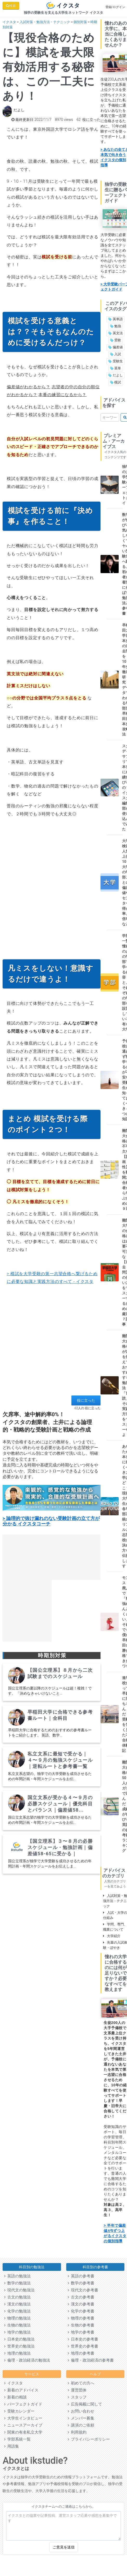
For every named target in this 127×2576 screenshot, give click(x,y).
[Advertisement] (50, 890)
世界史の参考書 (83, 2346)
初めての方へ (81, 2383)
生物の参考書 (81, 2325)
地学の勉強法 (17, 2332)
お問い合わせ (81, 2411)
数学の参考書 (81, 2283)
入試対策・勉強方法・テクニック (44, 22)
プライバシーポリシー (89, 2439)
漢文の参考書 (81, 2304)
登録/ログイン (115, 7)
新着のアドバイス (21, 2390)
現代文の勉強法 (19, 2290)
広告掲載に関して (85, 2404)
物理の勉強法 (17, 2318)
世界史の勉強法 (19, 2346)
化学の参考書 (81, 2311)
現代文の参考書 (83, 2290)
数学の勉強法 (17, 2283)
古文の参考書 (81, 2297)
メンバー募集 (81, 2418)
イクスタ (9, 22)
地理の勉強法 (17, 2353)
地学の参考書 (81, 2332)
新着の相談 (15, 2397)
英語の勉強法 (17, 2276)
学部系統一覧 (17, 2439)
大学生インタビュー (23, 2418)
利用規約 (77, 2432)
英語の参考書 (81, 2276)
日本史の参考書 (83, 2339)
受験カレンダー (19, 2411)
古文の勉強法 (17, 2297)
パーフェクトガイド (23, 2404)
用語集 (11, 2446)
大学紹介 (112, 1936)
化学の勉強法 (17, 2311)
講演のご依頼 (81, 2425)
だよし (19, 110)
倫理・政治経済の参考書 (91, 2360)
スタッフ (77, 2397)
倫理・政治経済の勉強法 (27, 2360)
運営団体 (77, 2390)
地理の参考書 (81, 2353)
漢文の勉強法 (17, 2304)
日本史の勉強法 (19, 2339)
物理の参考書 (81, 2318)
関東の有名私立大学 (23, 2432)
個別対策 (80, 22)
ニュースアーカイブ (23, 2425)
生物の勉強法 (17, 2325)
